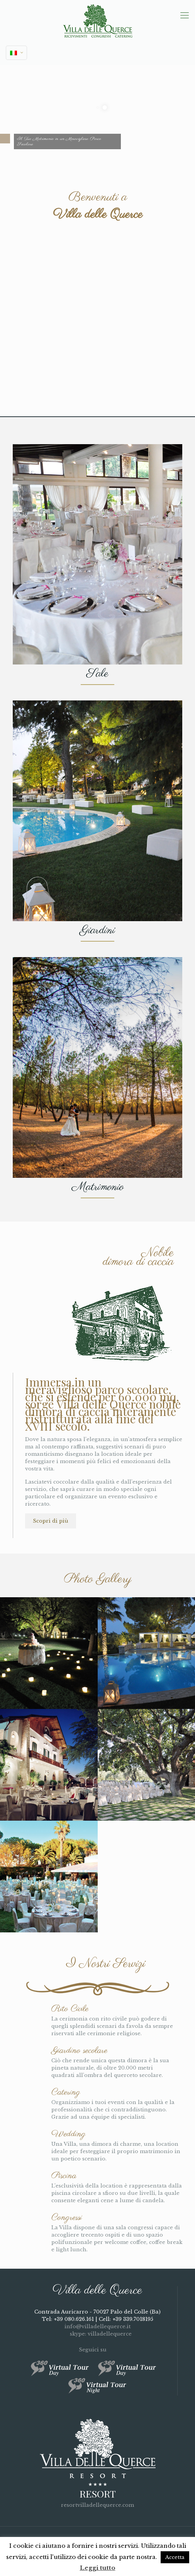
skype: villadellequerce (97, 2334)
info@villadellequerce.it (97, 2326)
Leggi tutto (97, 2567)
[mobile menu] (184, 15)
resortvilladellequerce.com (97, 2505)
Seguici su (97, 2349)
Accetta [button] (175, 2557)
